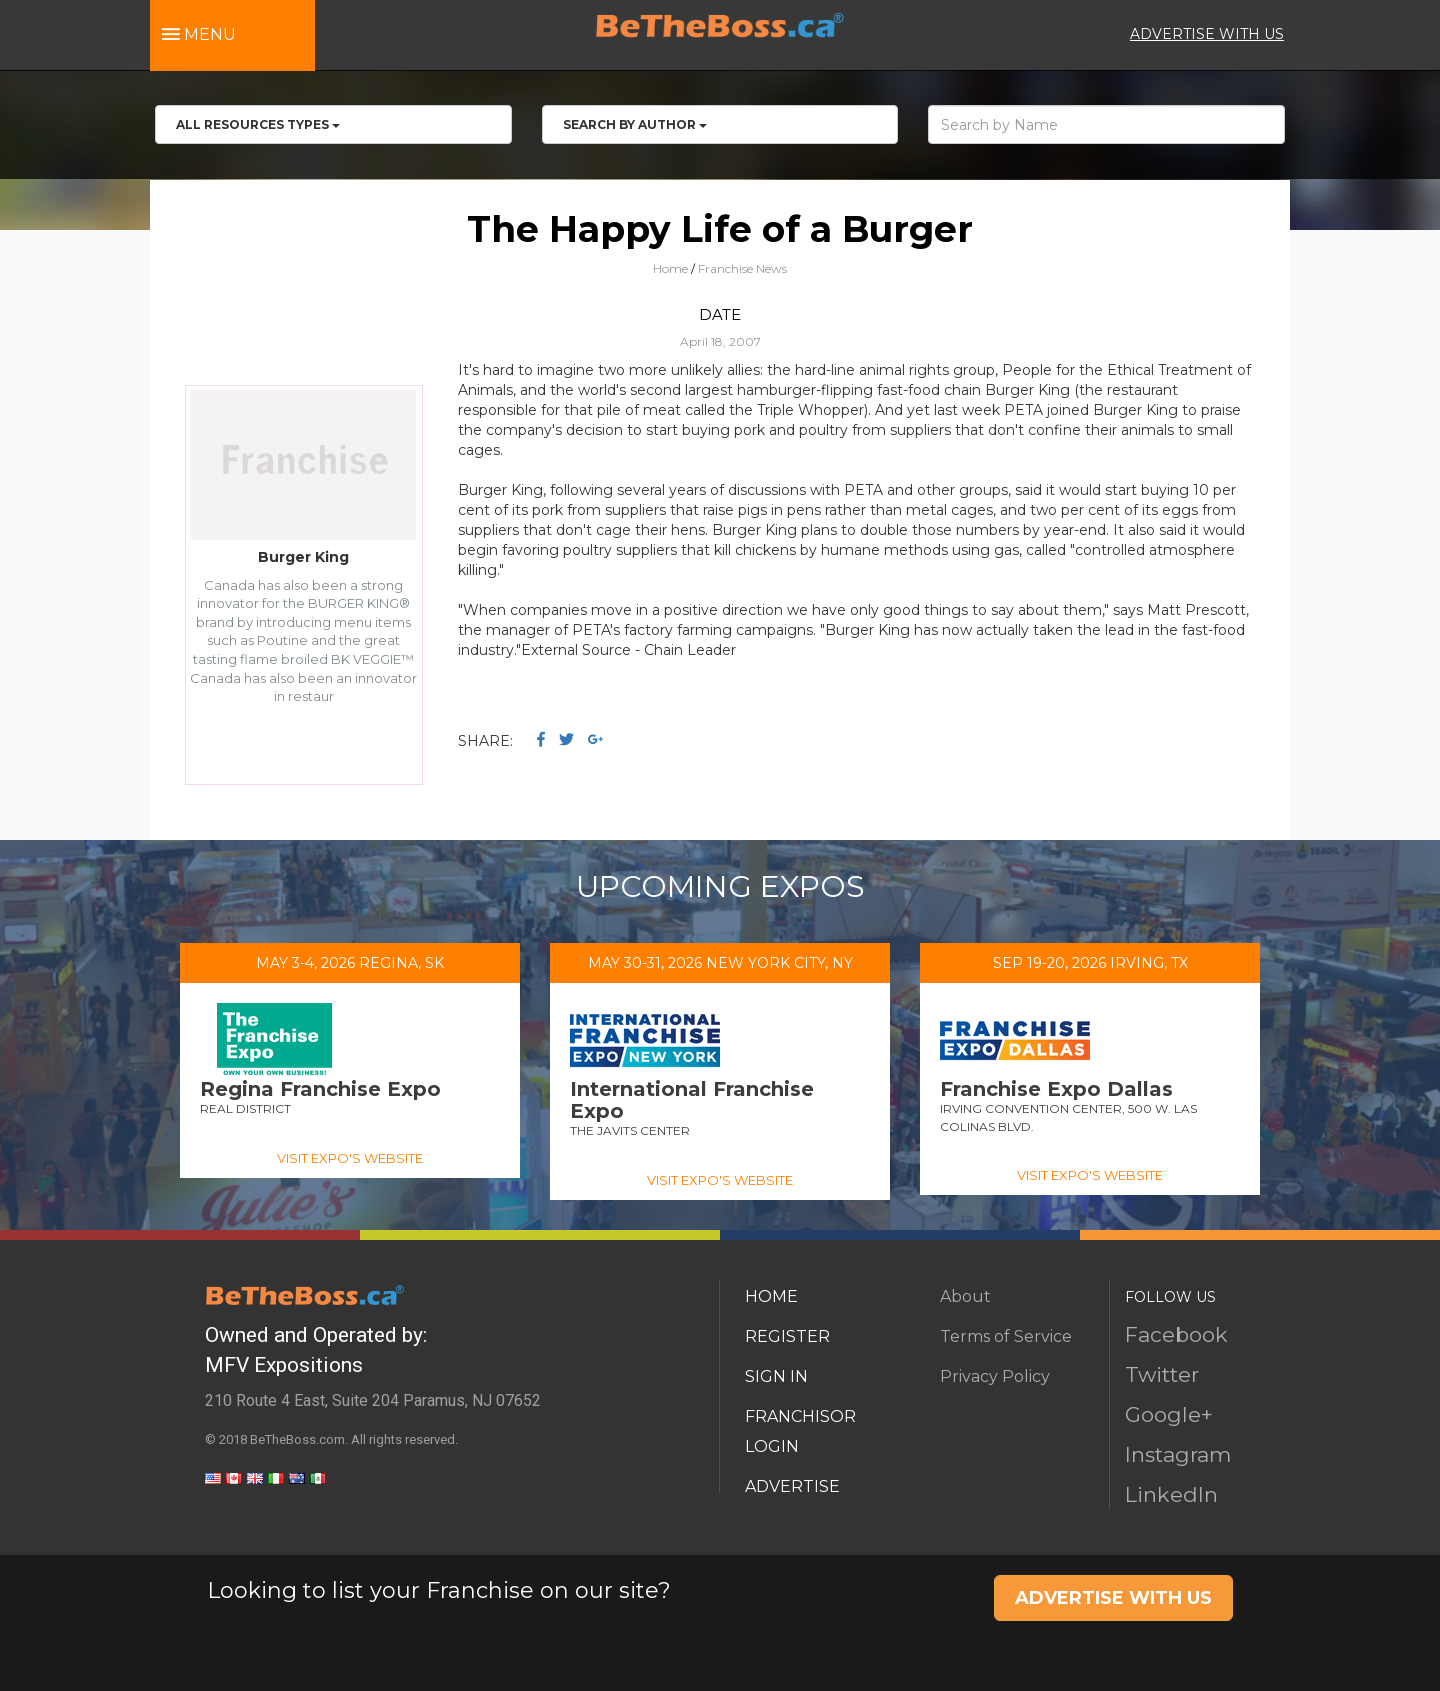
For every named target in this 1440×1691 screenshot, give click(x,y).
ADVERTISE (792, 1486)
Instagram (1178, 1454)
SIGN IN (776, 1376)
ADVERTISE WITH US (1207, 34)
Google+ (1169, 1414)
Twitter (1162, 1374)
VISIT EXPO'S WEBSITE (350, 1158)
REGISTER (787, 1336)
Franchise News (742, 268)
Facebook (1176, 1334)
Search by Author (635, 124)
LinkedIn (1171, 1494)
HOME (771, 1296)
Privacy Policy (995, 1376)
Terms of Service (1006, 1336)
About (965, 1296)
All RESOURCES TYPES (258, 124)
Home (670, 268)
